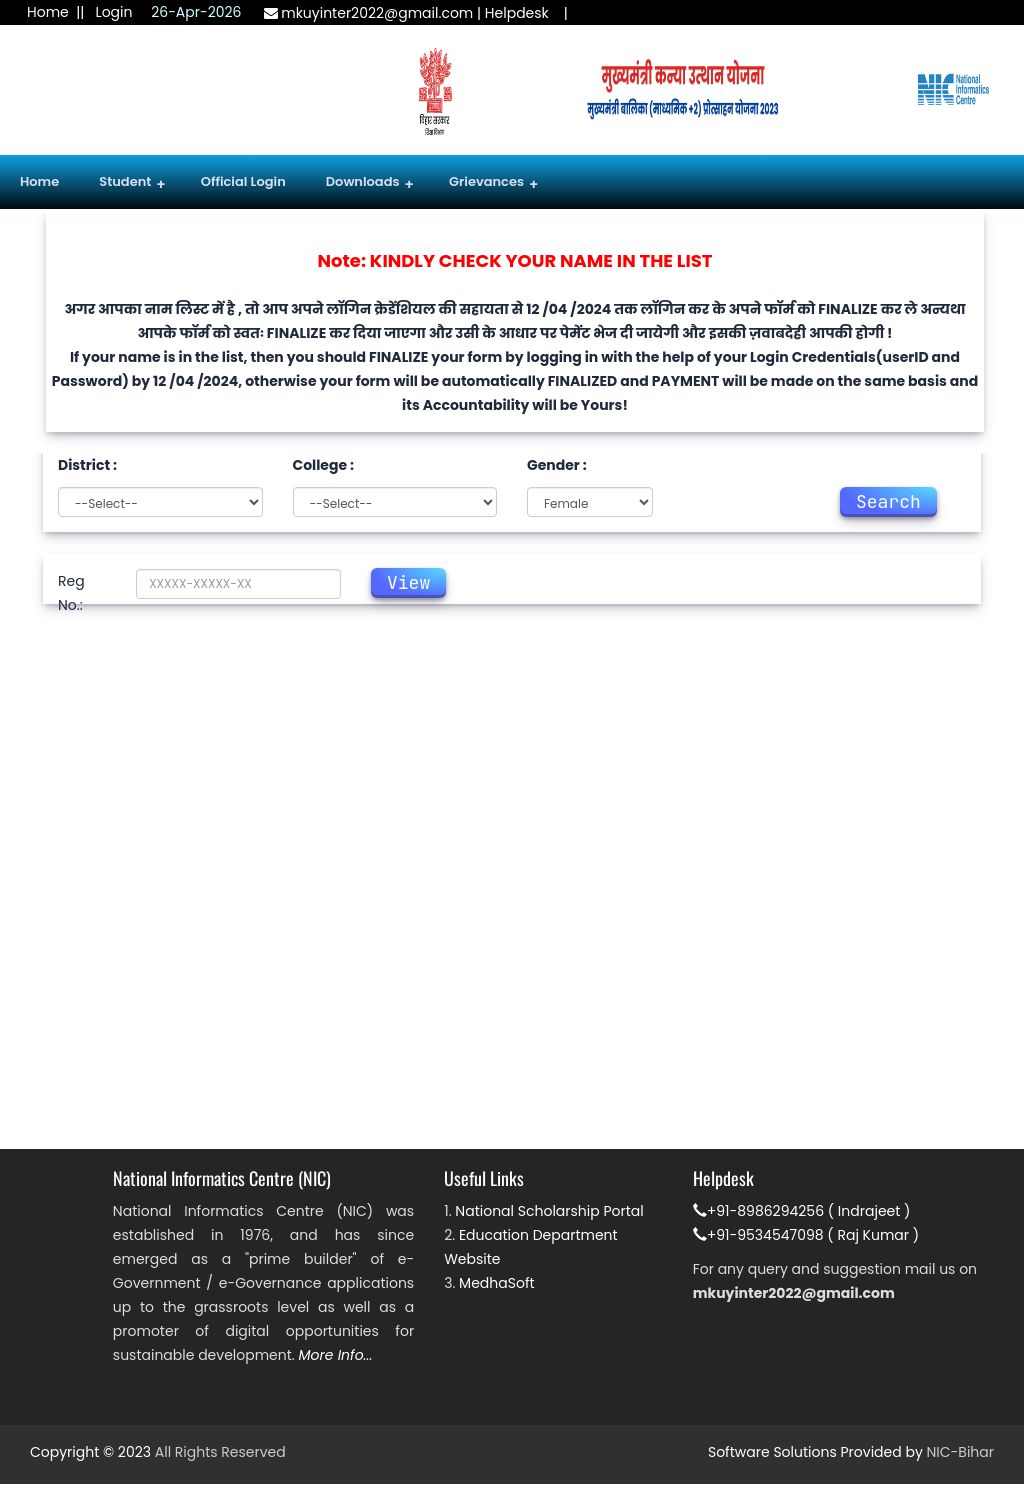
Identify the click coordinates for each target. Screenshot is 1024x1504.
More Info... (336, 1355)
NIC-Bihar (960, 1452)
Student (132, 184)
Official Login (243, 181)
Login (114, 12)
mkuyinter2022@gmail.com (369, 13)
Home (48, 12)
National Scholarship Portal (549, 1211)
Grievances (493, 184)
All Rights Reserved (220, 1452)
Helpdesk (517, 13)
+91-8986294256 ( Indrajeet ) (802, 1211)
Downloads (370, 184)
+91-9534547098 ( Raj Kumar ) (806, 1235)
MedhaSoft (497, 1283)
